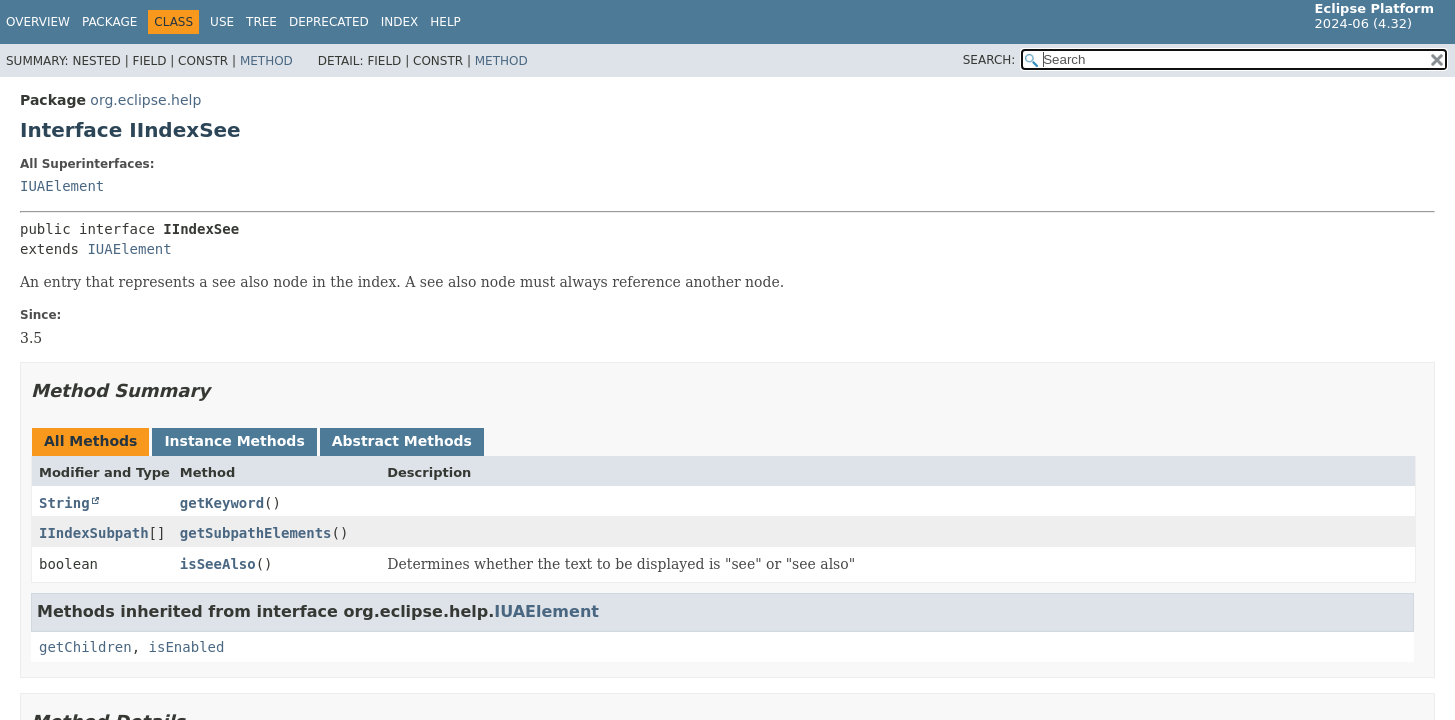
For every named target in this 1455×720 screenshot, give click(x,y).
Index (400, 22)
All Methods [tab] (90, 441)
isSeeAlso (218, 564)
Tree (261, 22)
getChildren (85, 647)
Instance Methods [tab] (234, 441)
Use (222, 22)
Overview (38, 22)
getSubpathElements (256, 533)
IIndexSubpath (94, 533)
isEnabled (187, 647)
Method (266, 61)
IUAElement (62, 186)
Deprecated (329, 22)
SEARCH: (989, 60)
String (64, 503)
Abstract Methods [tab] (402, 441)
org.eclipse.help (145, 100)
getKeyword (222, 503)
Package (109, 22)
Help (445, 22)
